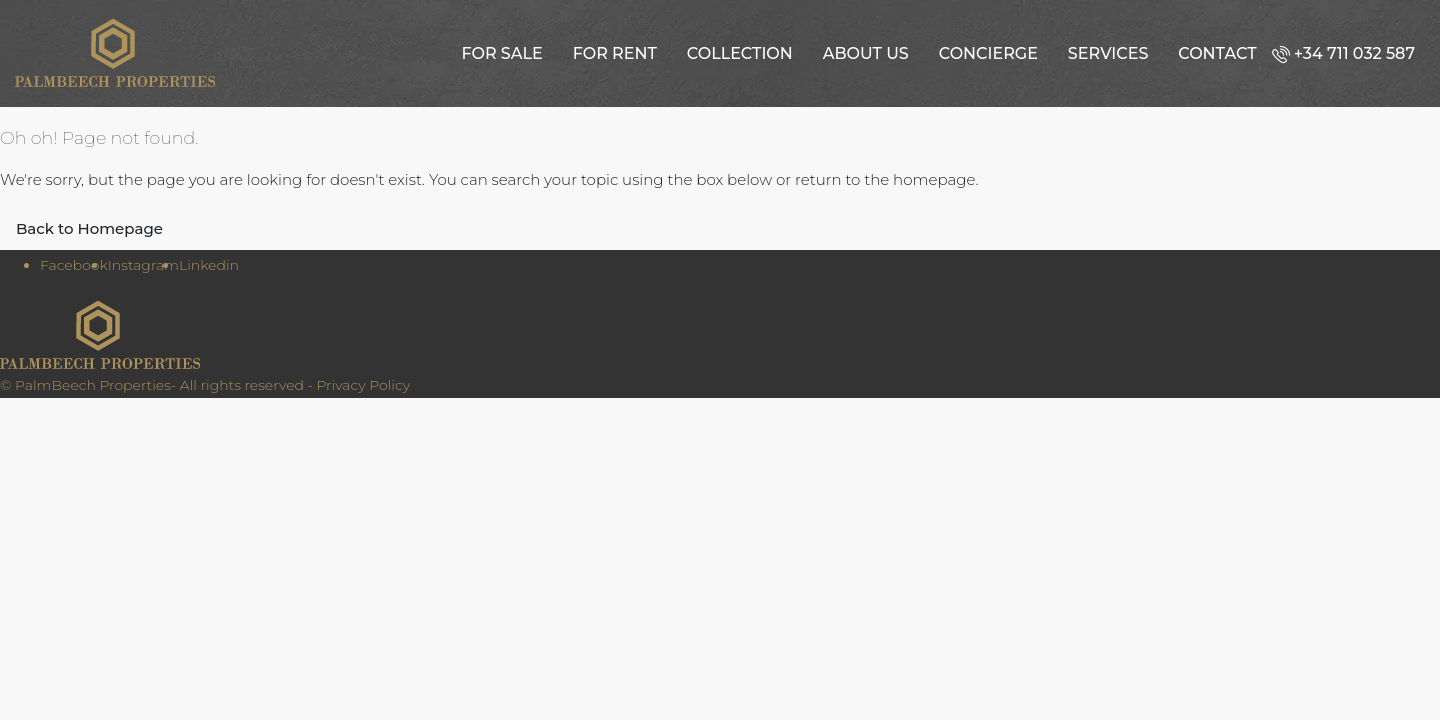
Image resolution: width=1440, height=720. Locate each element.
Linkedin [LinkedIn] (209, 265)
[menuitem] (1348, 53)
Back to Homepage (89, 228)
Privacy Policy (363, 385)
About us (866, 53)
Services (1108, 53)
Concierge (988, 53)
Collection (740, 53)
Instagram (143, 265)
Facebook (74, 265)
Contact (1217, 53)
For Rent (615, 53)
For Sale (501, 53)
